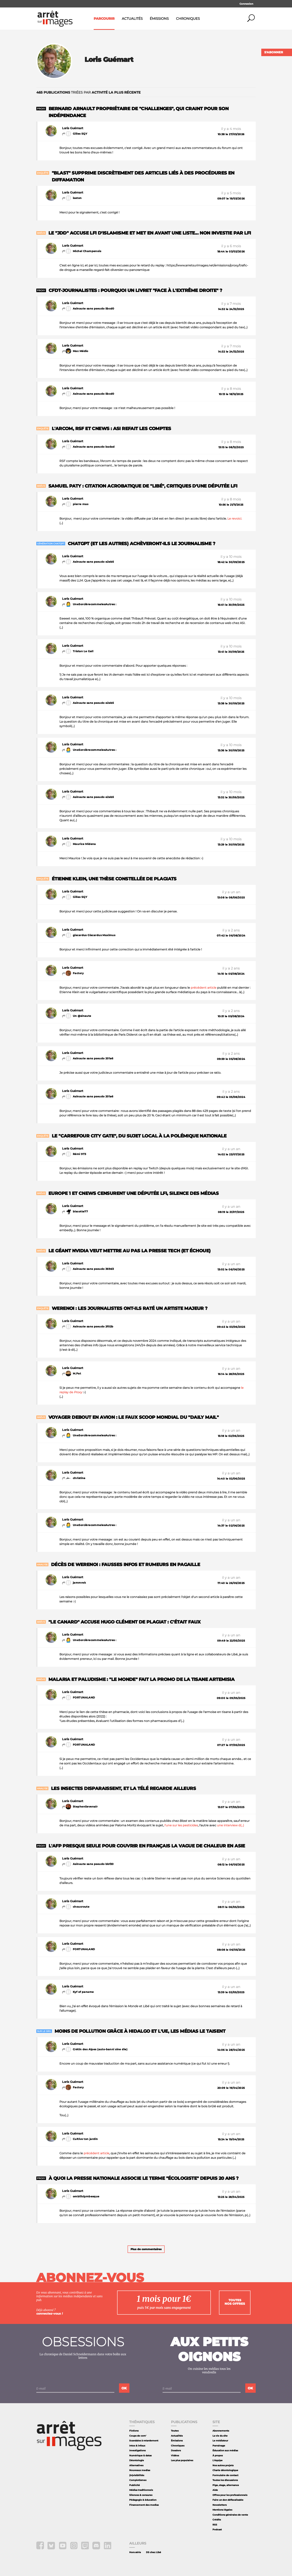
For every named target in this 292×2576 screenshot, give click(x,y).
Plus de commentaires (146, 2249)
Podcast (217, 2529)
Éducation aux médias (225, 2450)
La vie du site (220, 2435)
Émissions (159, 19)
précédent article (203, 987)
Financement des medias (144, 2504)
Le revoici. (234, 518)
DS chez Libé (153, 2552)
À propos (217, 2455)
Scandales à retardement (143, 2440)
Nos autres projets (223, 2465)
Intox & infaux (137, 2445)
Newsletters (219, 2504)
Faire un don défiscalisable (227, 2499)
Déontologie (136, 2460)
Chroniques (188, 19)
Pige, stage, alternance (225, 2485)
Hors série (135, 2552)
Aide (215, 2490)
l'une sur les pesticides (181, 1825)
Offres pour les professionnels (229, 2495)
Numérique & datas (140, 2455)
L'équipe (217, 2460)
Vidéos (175, 2455)
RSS (214, 2524)
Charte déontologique (225, 2470)
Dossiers (176, 2450)
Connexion (246, 3)
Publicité (134, 2485)
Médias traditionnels (141, 2490)
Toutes (175, 2430)
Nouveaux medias (139, 2470)
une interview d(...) (230, 1825)
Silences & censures (140, 2495)
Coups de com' (137, 2435)
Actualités (132, 19)
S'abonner (273, 52)
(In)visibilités (136, 2475)
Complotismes (137, 2480)
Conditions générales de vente (230, 2514)
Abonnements (220, 2430)
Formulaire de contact (225, 2475)
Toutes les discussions (225, 2480)
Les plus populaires (182, 2460)
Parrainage (218, 2445)
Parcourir (104, 19)
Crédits (216, 2519)
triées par (88, 92)
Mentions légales (222, 2509)
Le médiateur (220, 2440)
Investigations (137, 2450)
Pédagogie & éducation (142, 2499)
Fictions (134, 2430)
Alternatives (136, 2465)
